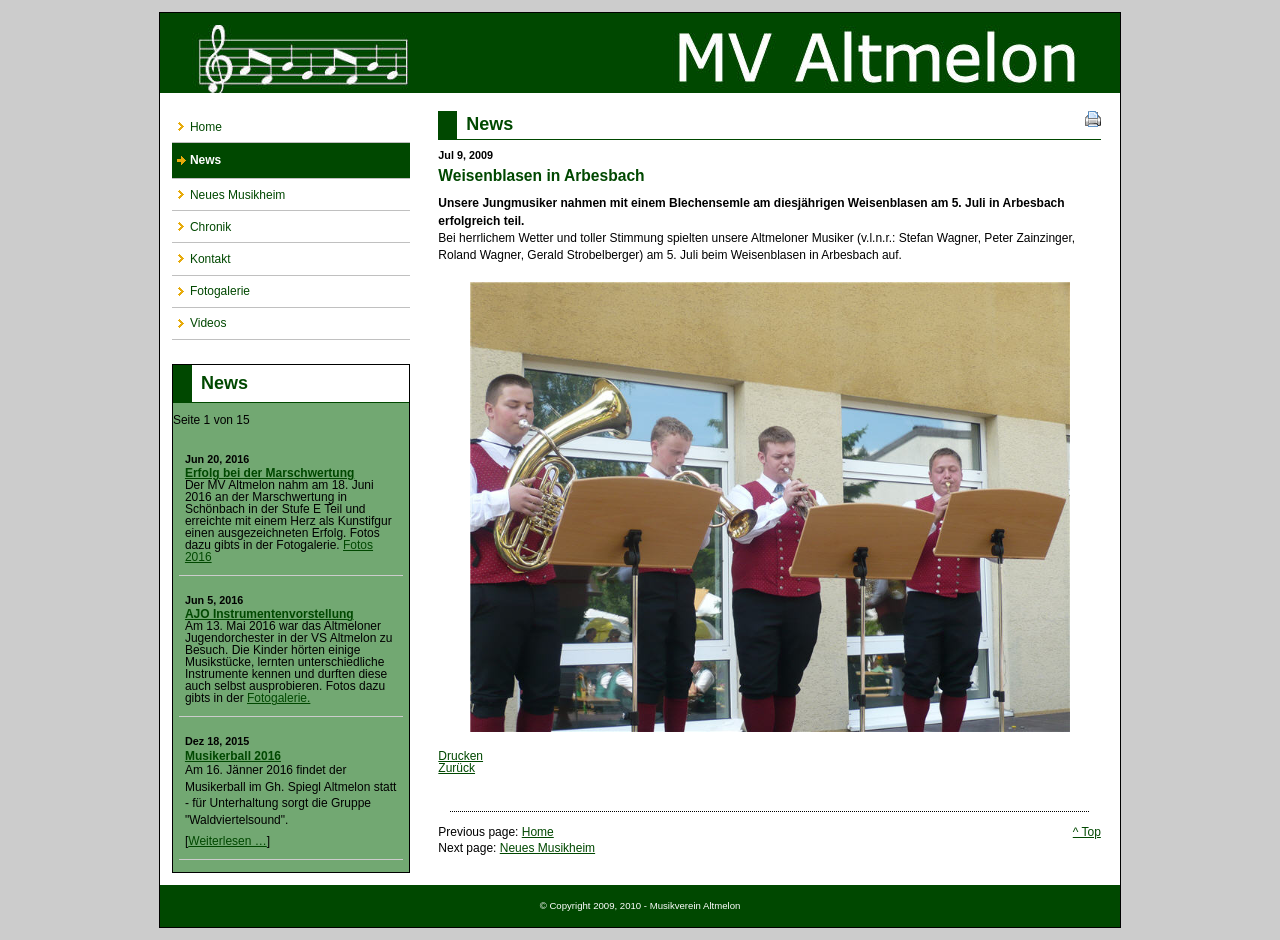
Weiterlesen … (227, 841)
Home (197, 122)
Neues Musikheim (228, 190)
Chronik (201, 222)
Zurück (456, 768)
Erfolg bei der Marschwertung (269, 473)
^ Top (1087, 832)
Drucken (460, 756)
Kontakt (201, 254)
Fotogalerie (211, 287)
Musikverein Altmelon (640, 53)
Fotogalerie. (278, 698)
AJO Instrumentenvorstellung (269, 614)
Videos (199, 319)
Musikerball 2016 (233, 756)
